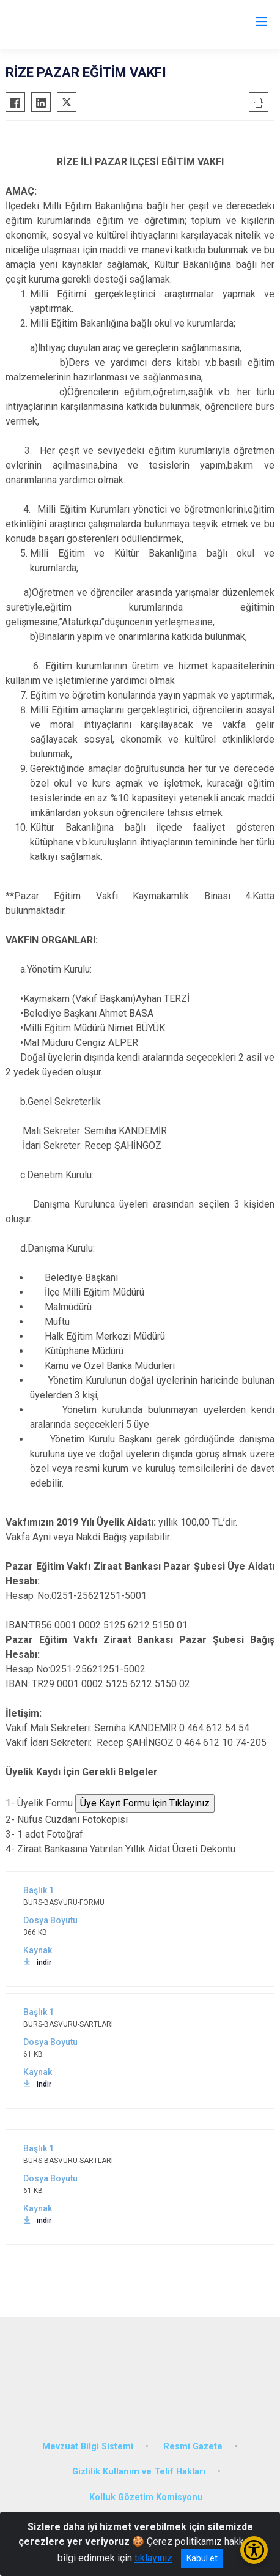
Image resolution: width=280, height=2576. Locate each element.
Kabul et (202, 2558)
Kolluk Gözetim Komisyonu (146, 2497)
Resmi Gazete (193, 2446)
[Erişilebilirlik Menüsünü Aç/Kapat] (254, 2550)
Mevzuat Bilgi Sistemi (87, 2446)
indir (37, 1962)
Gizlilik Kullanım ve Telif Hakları (138, 2472)
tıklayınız (153, 2558)
